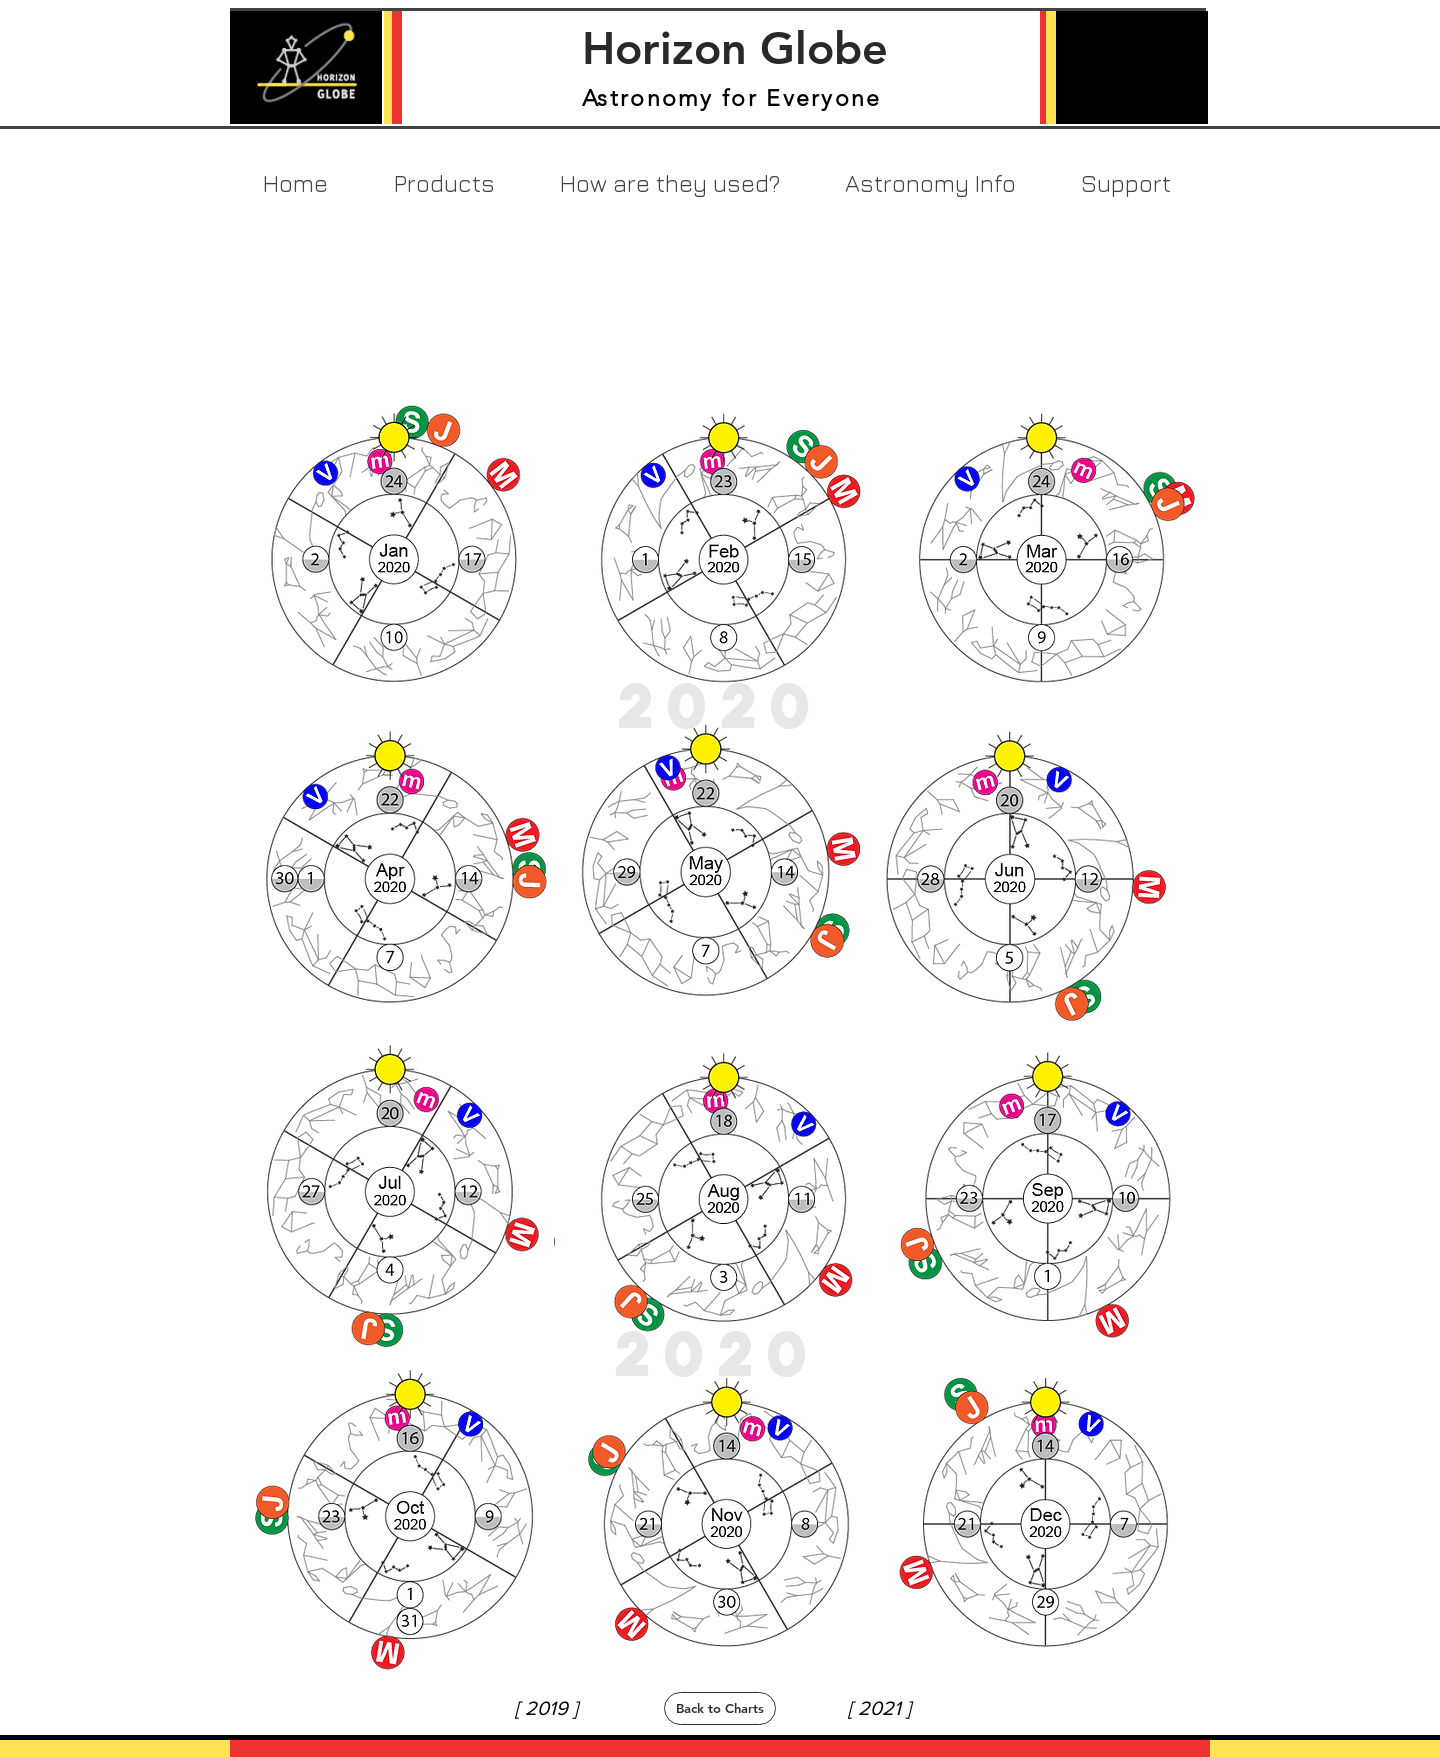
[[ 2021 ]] (879, 1708)
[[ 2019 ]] (546, 1708)
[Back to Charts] (720, 1708)
